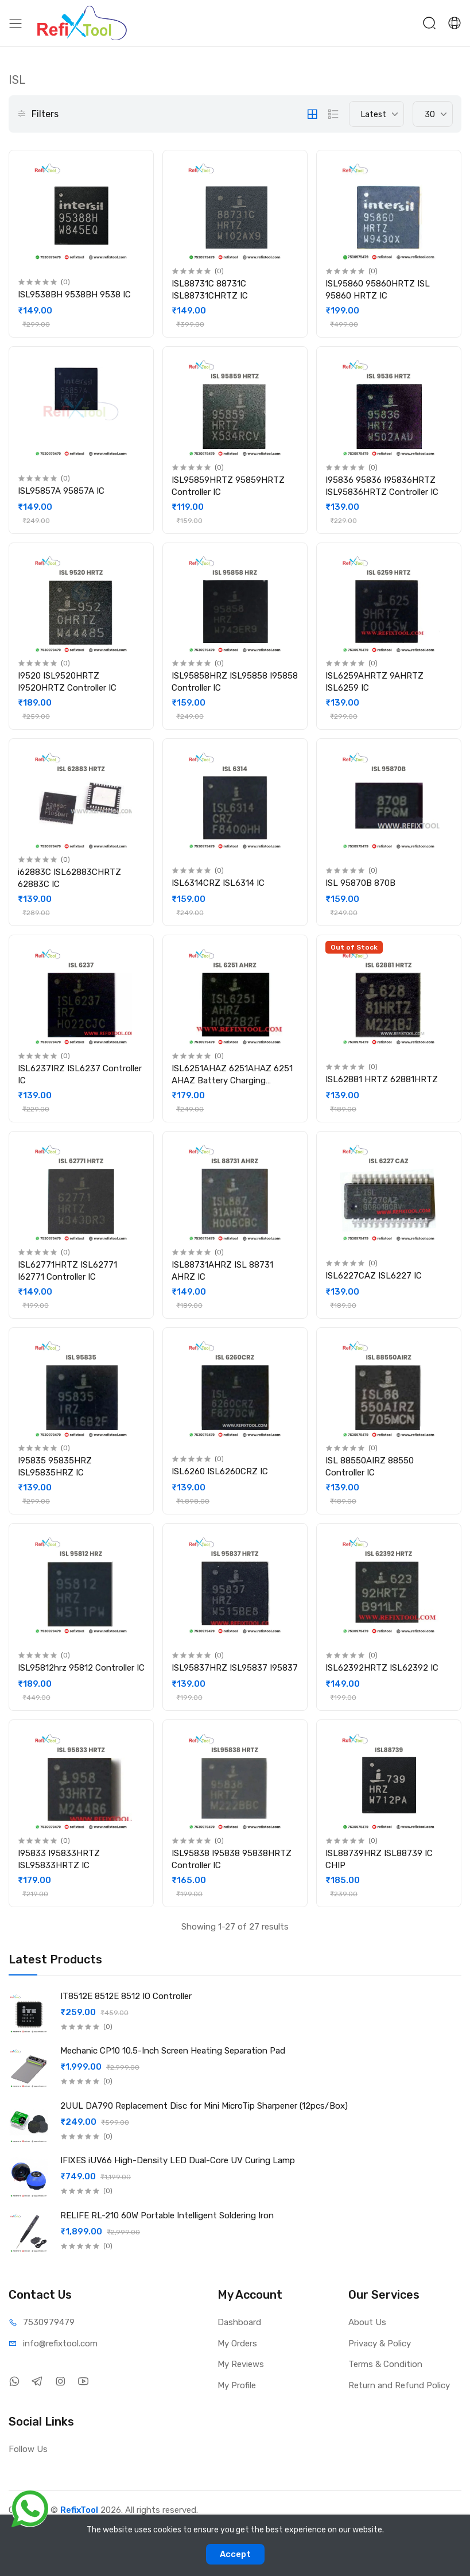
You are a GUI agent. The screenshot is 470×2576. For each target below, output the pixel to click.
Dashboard (239, 2322)
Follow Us (28, 2449)
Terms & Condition (385, 2364)
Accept (235, 2554)
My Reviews (240, 2364)
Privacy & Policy (379, 2343)
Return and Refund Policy (399, 2385)
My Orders (237, 2343)
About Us (367, 2322)
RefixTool (79, 2510)
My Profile (236, 2385)
